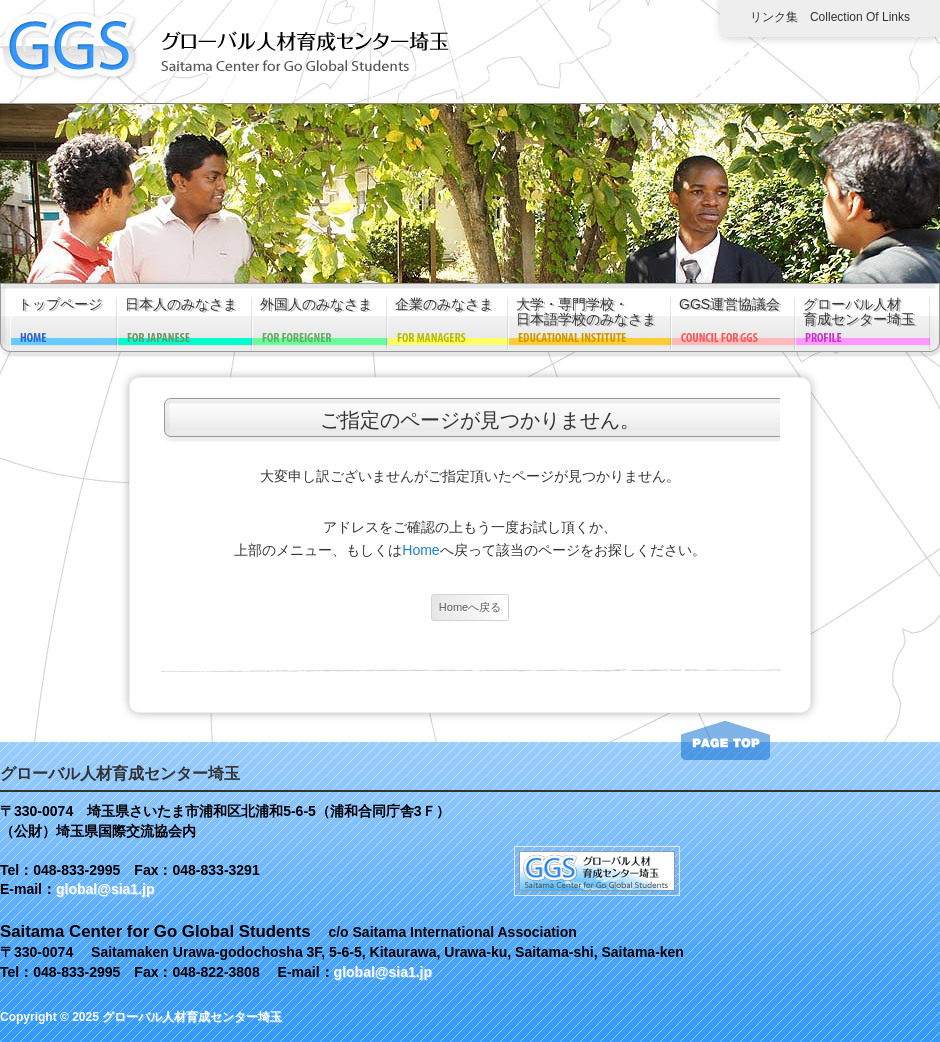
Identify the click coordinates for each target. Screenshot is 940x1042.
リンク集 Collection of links (830, 17)
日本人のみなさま (181, 304)
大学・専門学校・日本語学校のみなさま (586, 312)
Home (420, 550)
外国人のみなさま (316, 304)
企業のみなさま (444, 304)
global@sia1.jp (105, 889)
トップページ (60, 304)
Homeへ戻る (470, 607)
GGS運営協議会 (729, 304)
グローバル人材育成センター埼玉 (859, 312)
